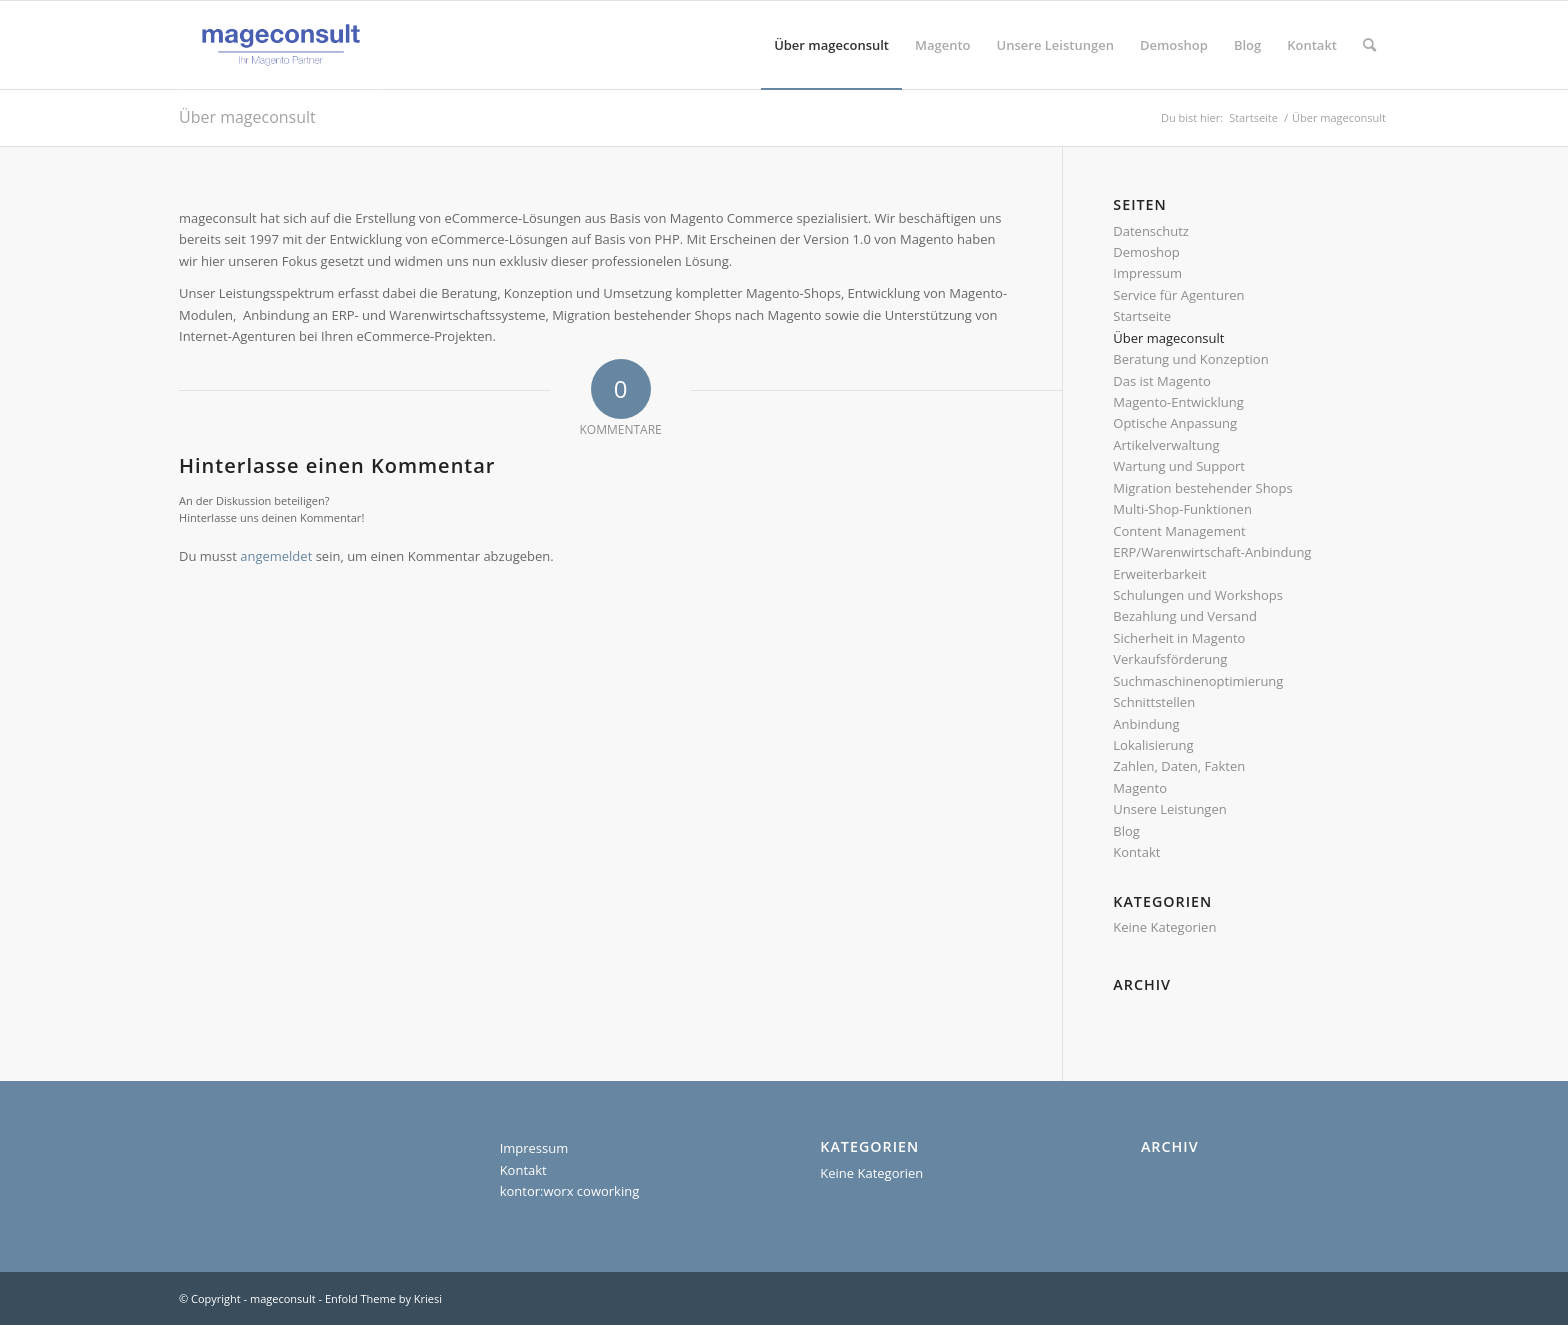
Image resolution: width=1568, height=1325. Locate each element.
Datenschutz (1151, 231)
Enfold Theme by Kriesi (383, 1298)
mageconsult (283, 1298)
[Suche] (1369, 45)
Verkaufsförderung (1170, 659)
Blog (1126, 831)
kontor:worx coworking (570, 1191)
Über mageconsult (247, 117)
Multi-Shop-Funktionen (1182, 509)
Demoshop (1146, 252)
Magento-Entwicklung (1178, 402)
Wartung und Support (1179, 466)
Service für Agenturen (1178, 295)
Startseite (1142, 316)
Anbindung (1146, 724)
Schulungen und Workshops (1198, 595)
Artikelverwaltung (1166, 445)
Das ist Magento (1161, 381)
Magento (1140, 788)
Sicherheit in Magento (1179, 638)
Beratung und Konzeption (1190, 359)
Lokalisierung (1153, 745)
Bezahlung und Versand (1185, 616)
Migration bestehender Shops (1202, 488)
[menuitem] (831, 45)
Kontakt (1136, 852)
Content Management (1179, 531)
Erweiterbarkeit (1159, 574)
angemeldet (276, 556)
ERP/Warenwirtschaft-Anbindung (1212, 552)
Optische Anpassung (1175, 423)
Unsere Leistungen (1169, 809)
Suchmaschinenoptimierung (1198, 681)
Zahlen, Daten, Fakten (1179, 766)
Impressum (1147, 273)
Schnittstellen (1154, 702)
